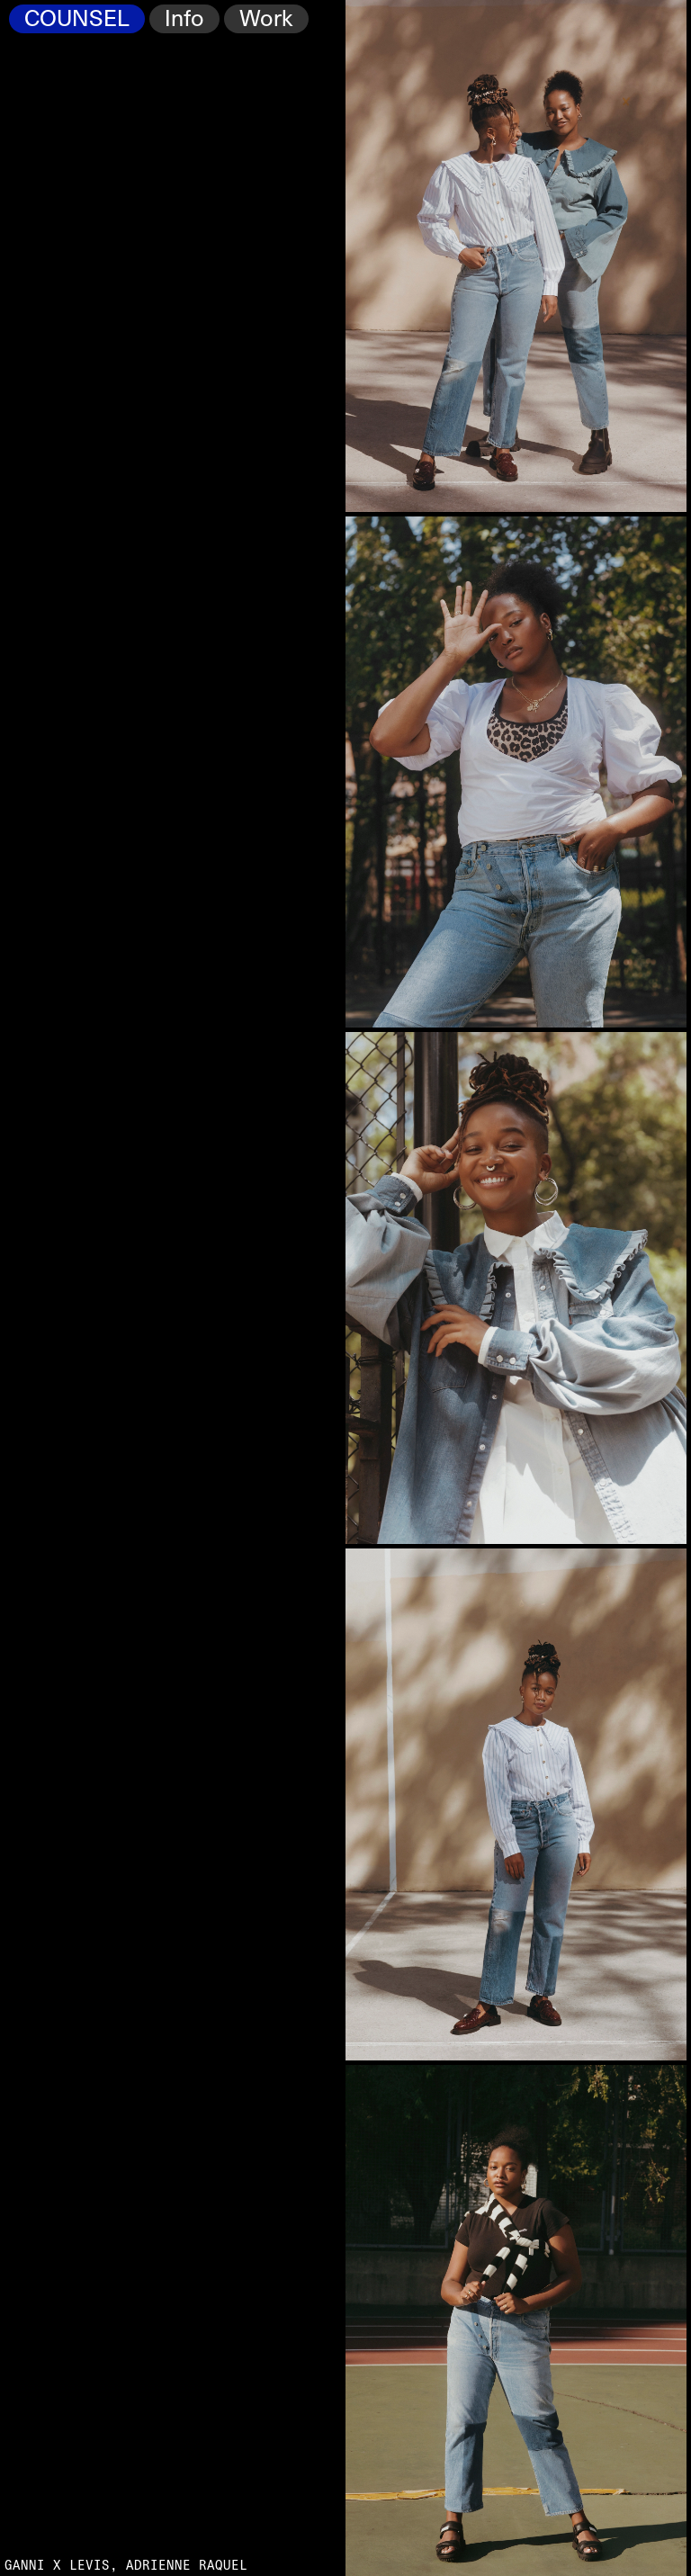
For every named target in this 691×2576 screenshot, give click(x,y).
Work (265, 19)
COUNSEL (77, 19)
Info (184, 19)
